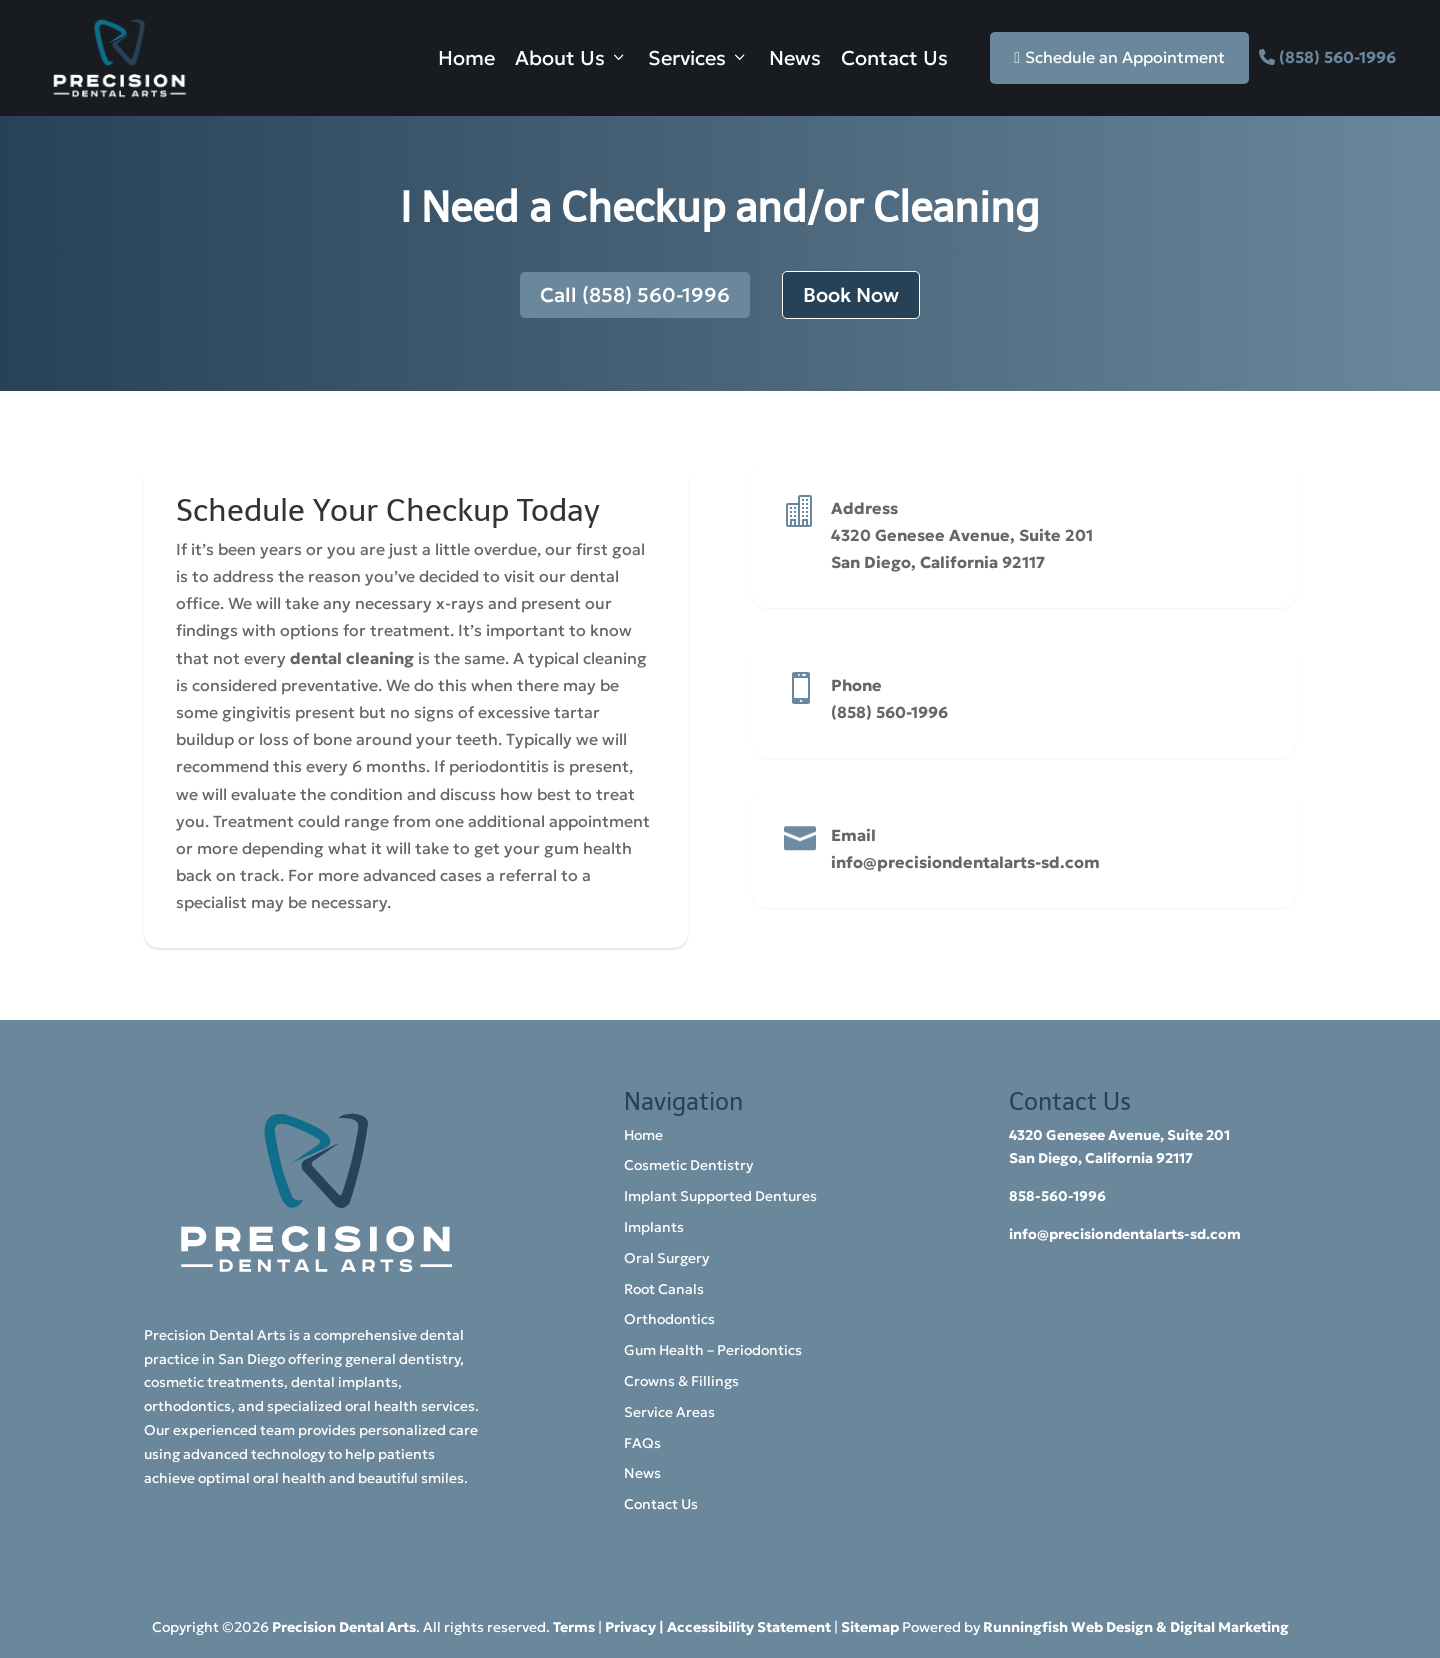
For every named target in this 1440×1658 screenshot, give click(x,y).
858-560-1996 (1057, 1196)
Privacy (630, 1627)
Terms (574, 1627)
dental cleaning (352, 658)
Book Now (851, 295)
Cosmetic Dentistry (688, 1165)
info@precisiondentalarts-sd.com (965, 862)
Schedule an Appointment (1119, 57)
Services (698, 58)
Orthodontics (669, 1319)
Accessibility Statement (749, 1627)
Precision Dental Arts (344, 1627)
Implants (654, 1227)
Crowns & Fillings (681, 1381)
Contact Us (894, 58)
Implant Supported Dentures (720, 1196)
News (795, 58)
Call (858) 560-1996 (635, 295)
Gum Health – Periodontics (713, 1350)
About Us (571, 58)
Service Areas (669, 1412)
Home (466, 58)
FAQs (642, 1443)
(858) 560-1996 (1337, 57)
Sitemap (870, 1627)
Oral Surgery (666, 1258)
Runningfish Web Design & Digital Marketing (1136, 1627)
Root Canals (664, 1289)
